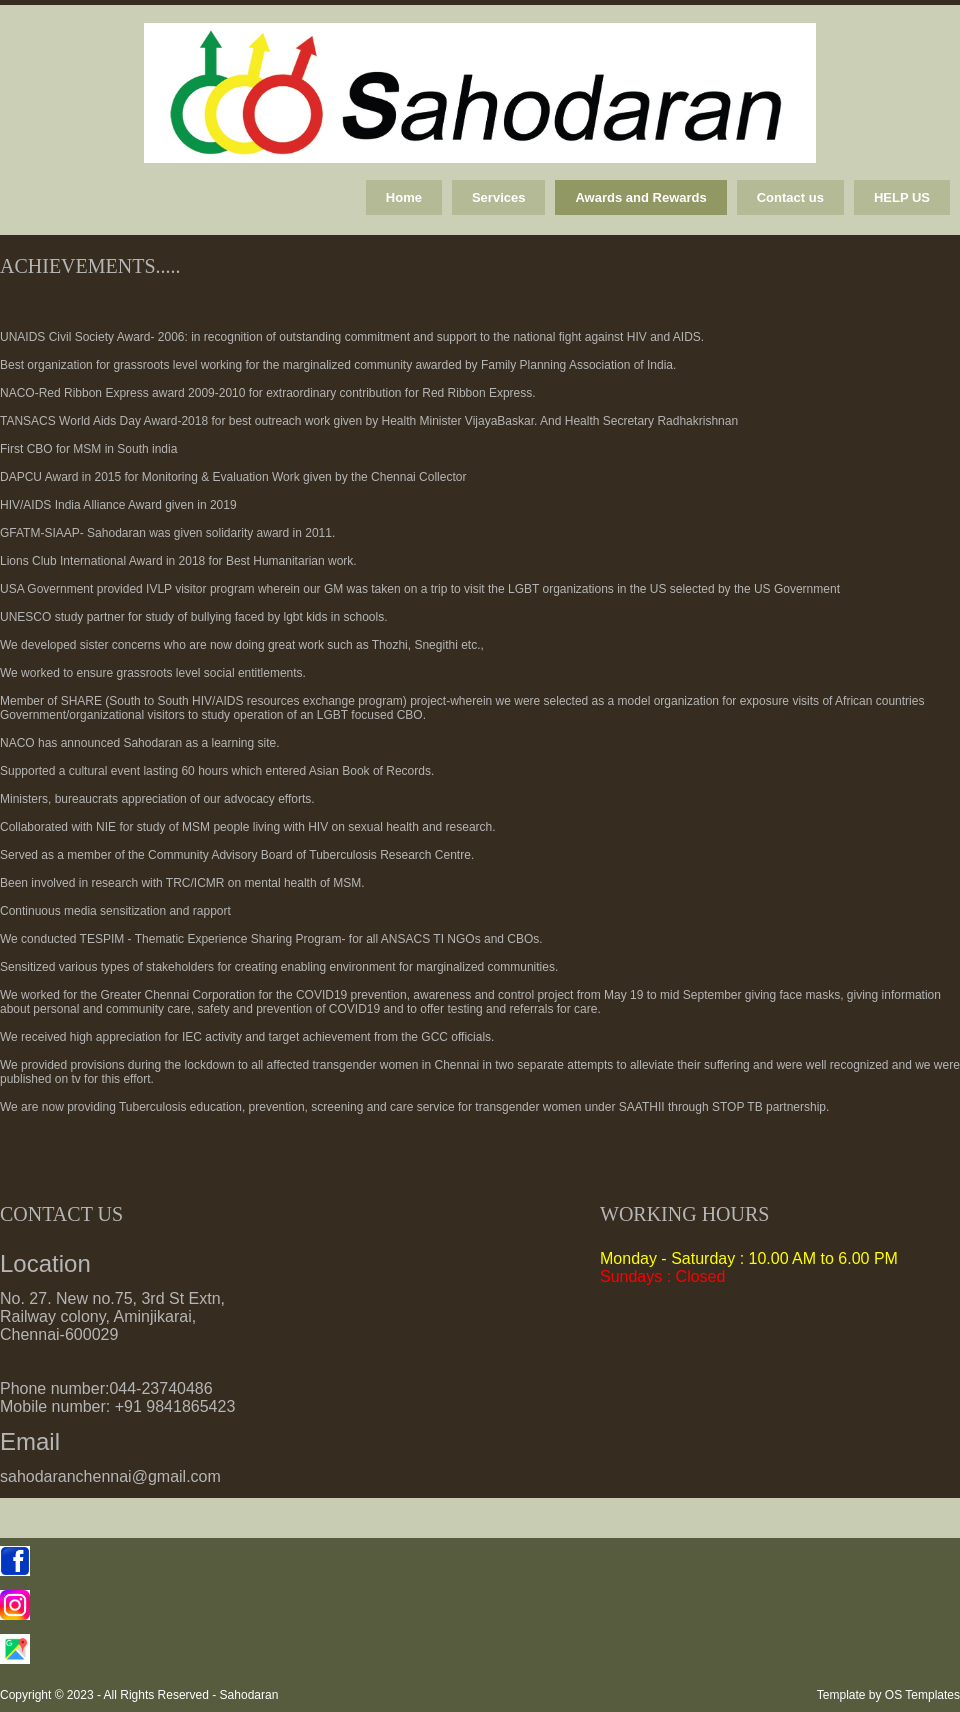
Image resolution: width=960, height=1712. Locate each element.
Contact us (790, 197)
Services (499, 197)
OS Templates (922, 1695)
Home (404, 197)
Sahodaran (249, 1695)
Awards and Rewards (640, 197)
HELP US (902, 197)
